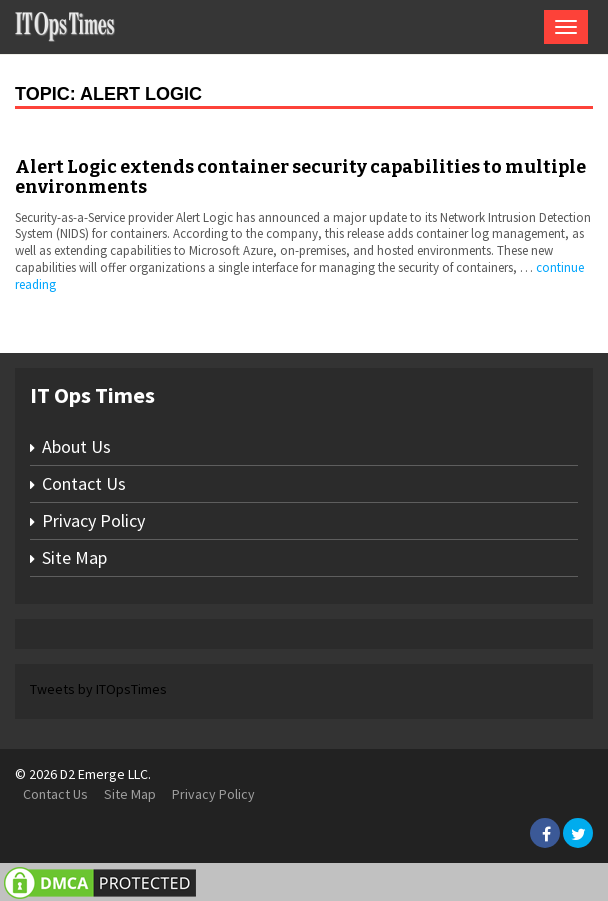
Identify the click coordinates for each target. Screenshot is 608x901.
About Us (76, 446)
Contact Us (84, 483)
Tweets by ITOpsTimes (98, 689)
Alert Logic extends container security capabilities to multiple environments (300, 177)
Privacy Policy (93, 520)
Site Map (74, 557)
